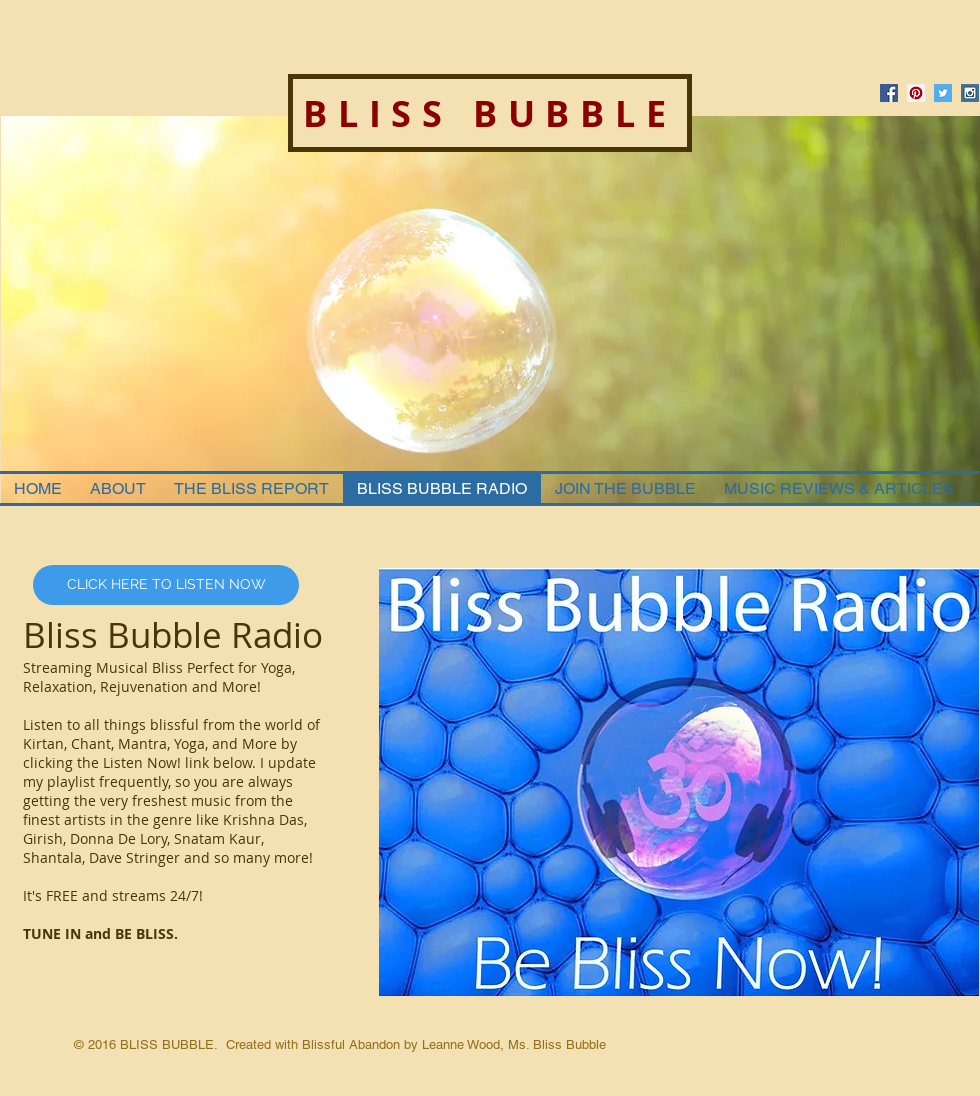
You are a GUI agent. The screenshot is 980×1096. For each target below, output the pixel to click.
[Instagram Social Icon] (970, 93)
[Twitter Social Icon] (943, 93)
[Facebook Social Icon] (889, 93)
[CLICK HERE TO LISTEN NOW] (166, 585)
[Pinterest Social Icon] (916, 93)
